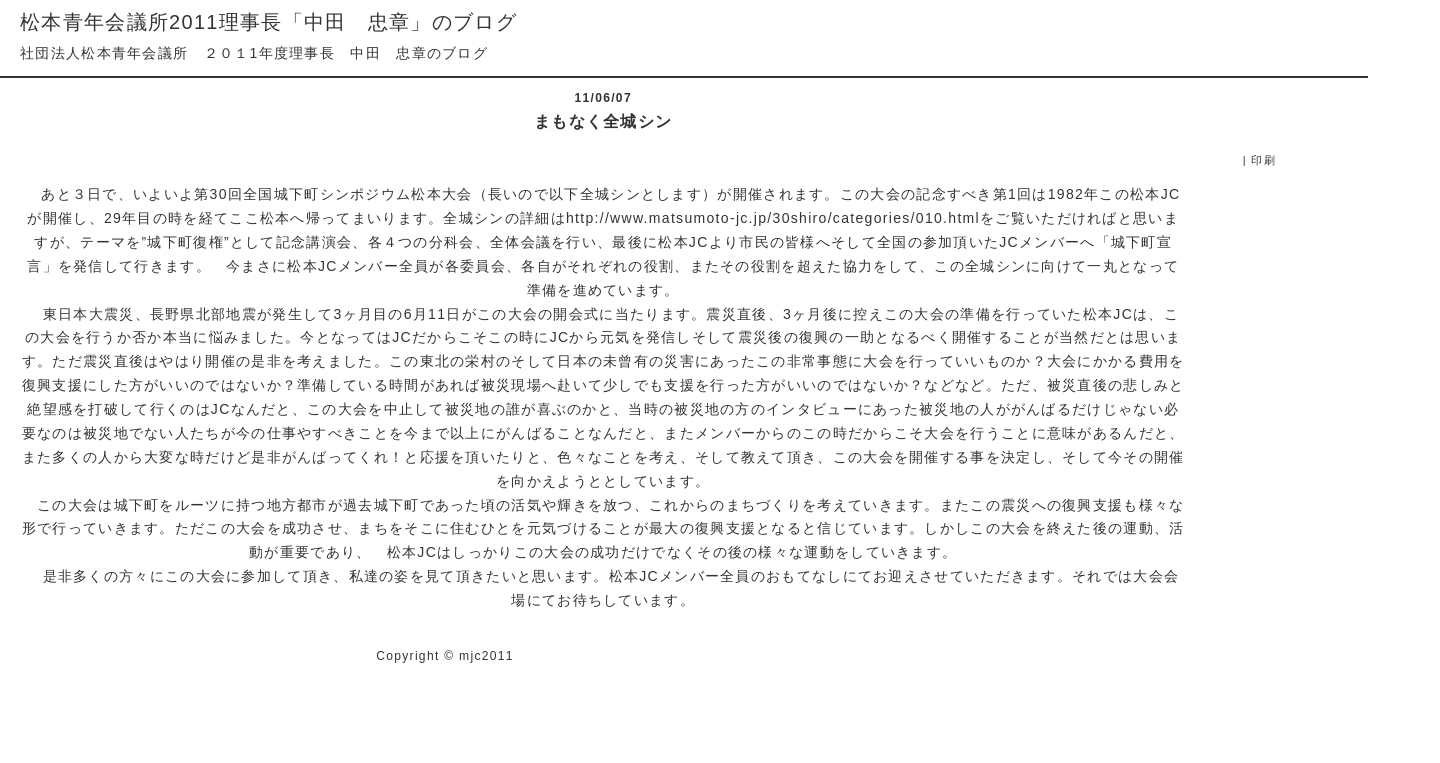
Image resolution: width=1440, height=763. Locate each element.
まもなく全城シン (603, 121)
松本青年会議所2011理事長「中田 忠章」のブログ (268, 22)
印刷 (1263, 160)
